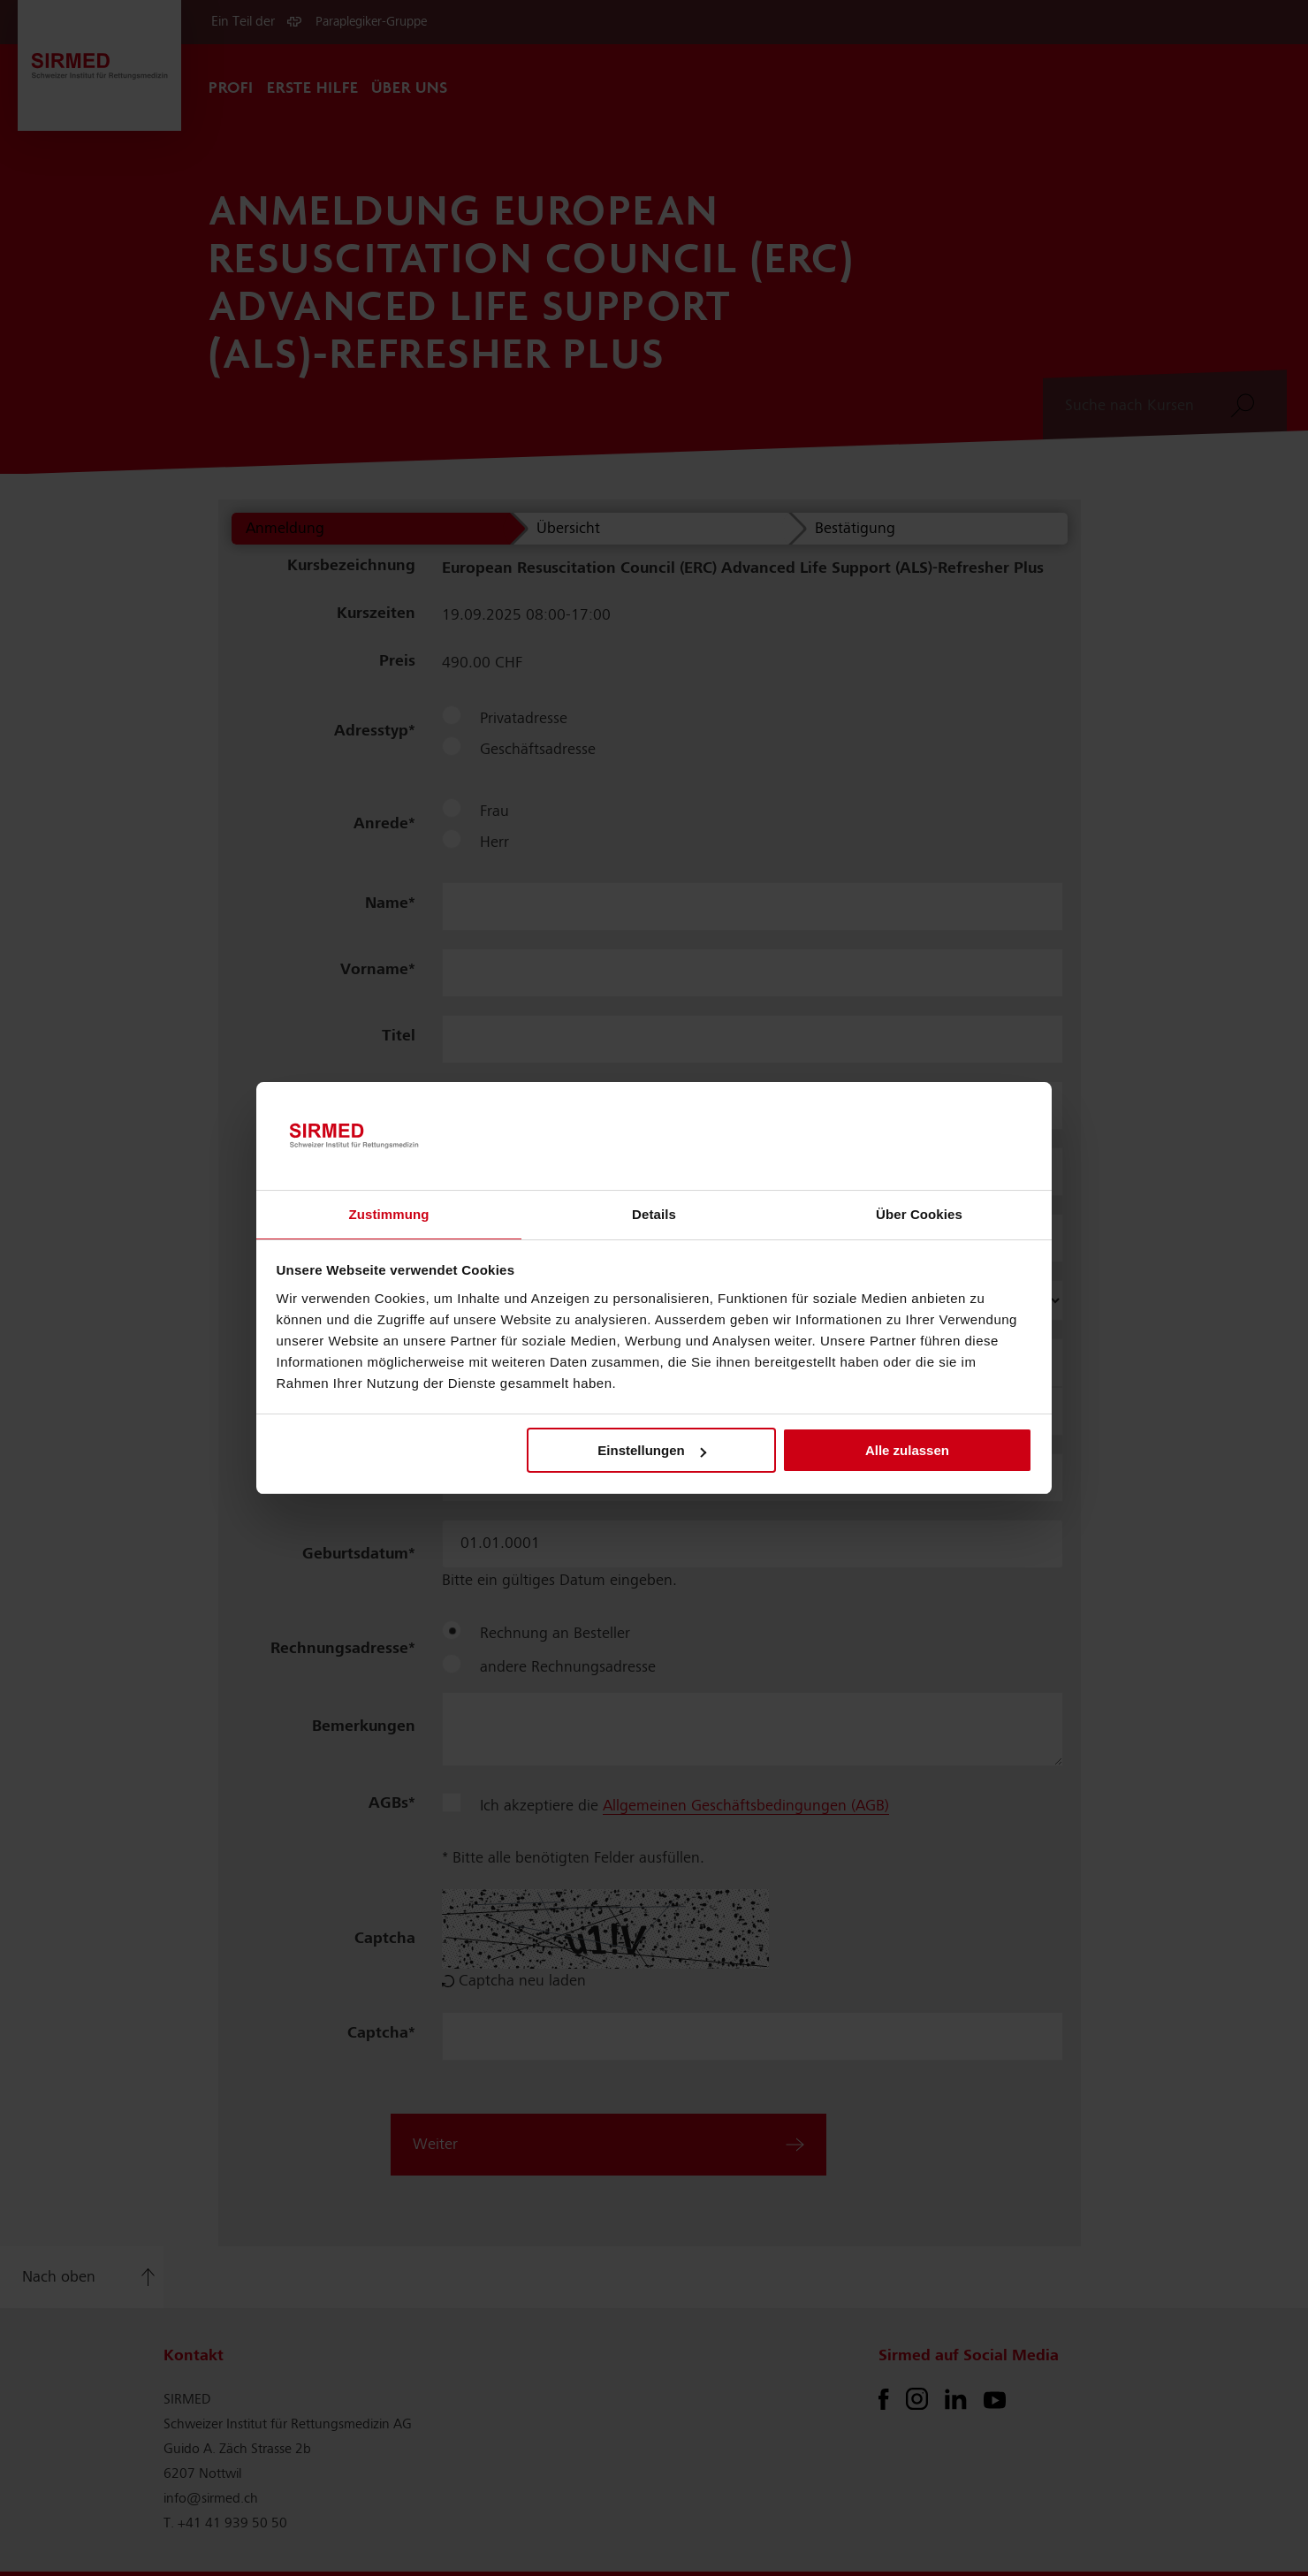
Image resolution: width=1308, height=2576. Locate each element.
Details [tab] (654, 1214)
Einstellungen (651, 1450)
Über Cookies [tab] (919, 1214)
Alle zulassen (907, 1450)
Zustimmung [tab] (389, 1214)
